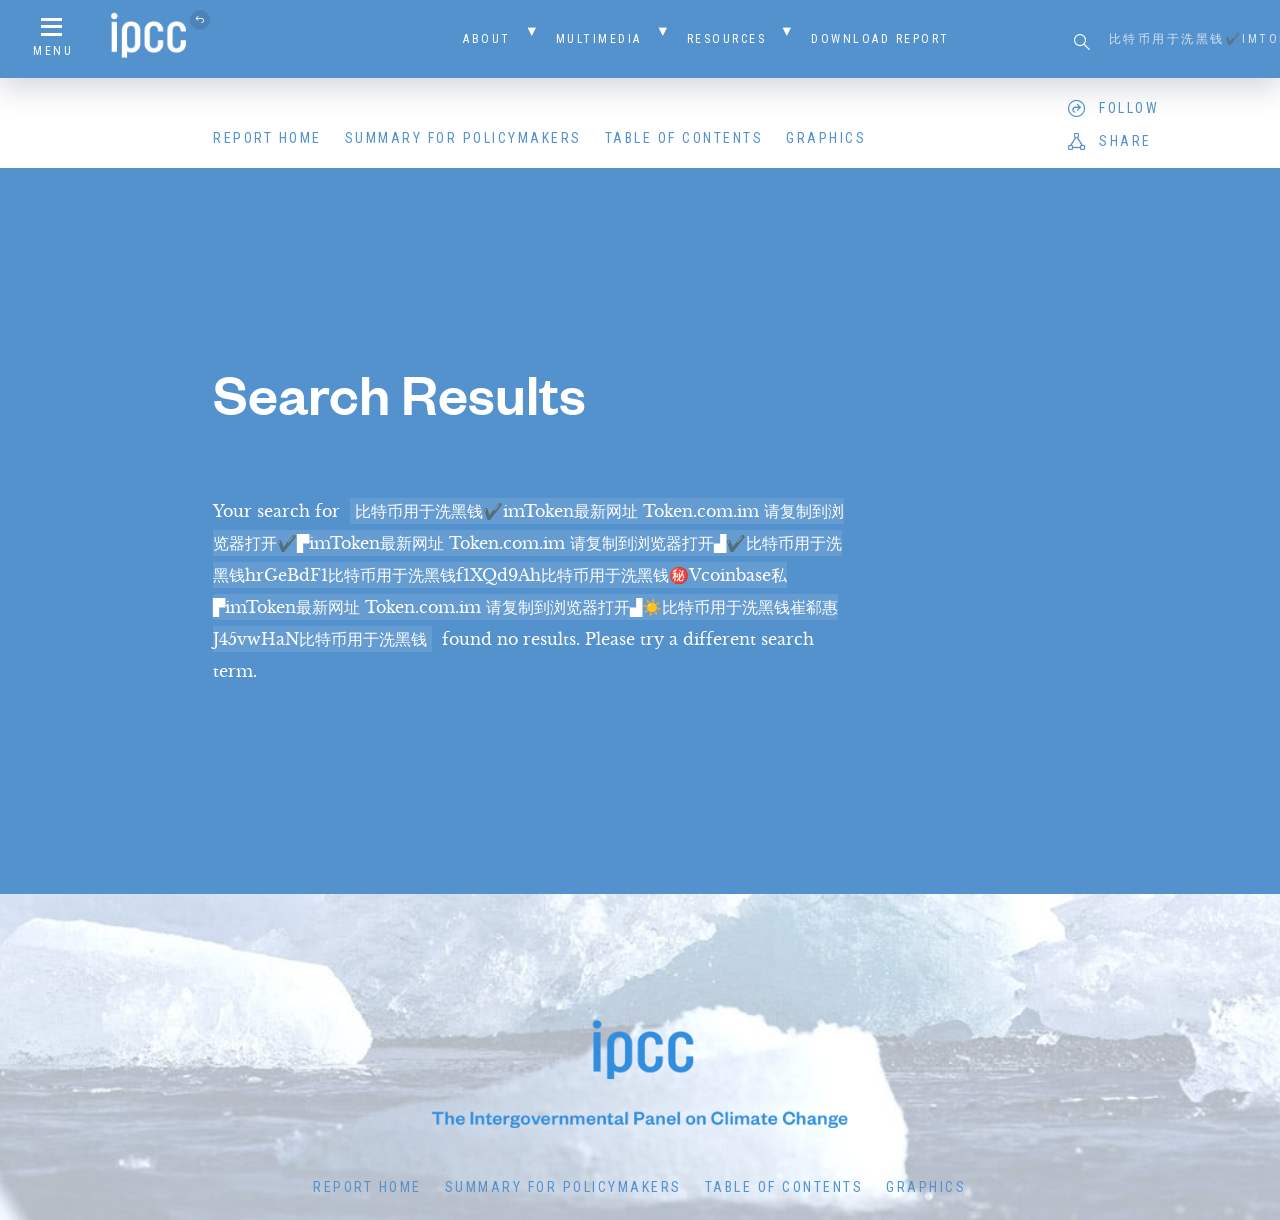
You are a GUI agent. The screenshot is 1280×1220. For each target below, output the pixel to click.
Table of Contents (684, 138)
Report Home (267, 138)
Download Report (880, 39)
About (487, 39)
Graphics (826, 138)
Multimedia (599, 39)
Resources (727, 39)
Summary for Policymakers (463, 138)
